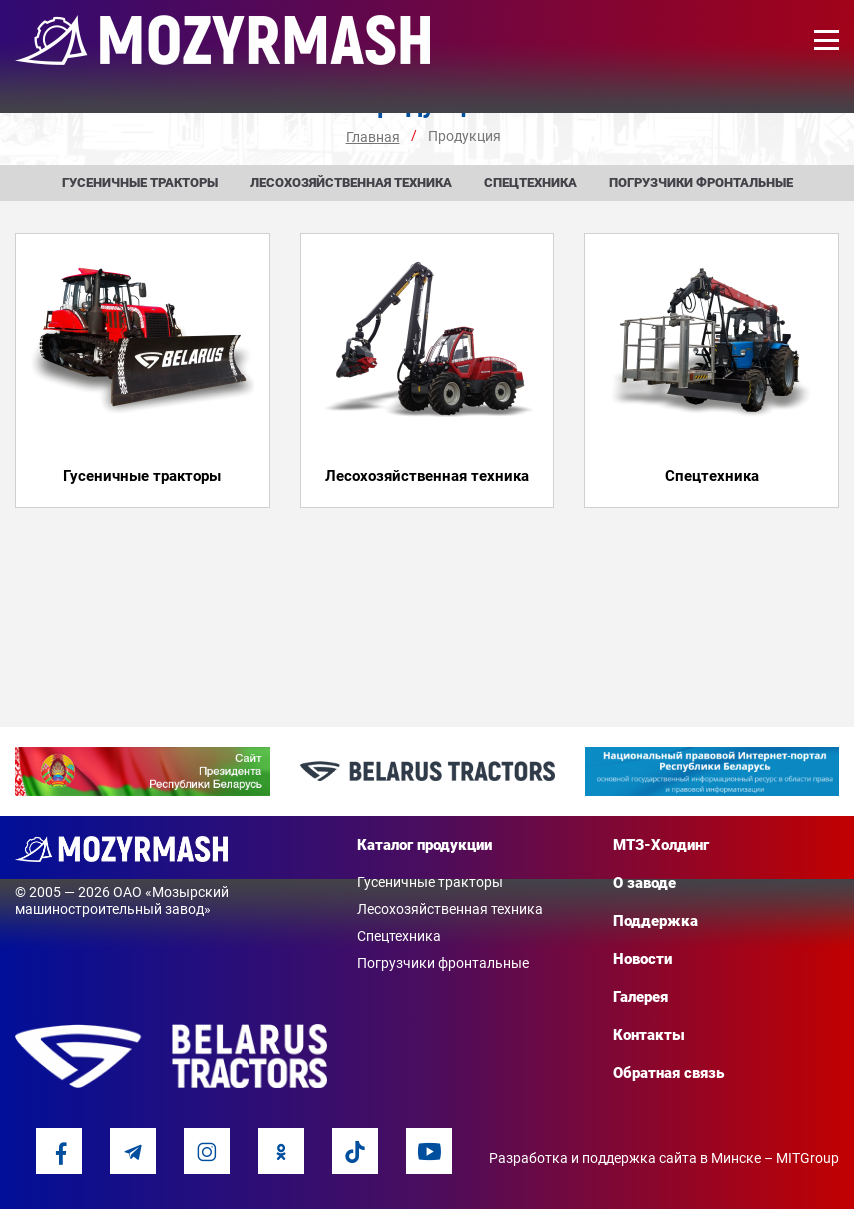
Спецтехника (530, 182)
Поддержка (655, 921)
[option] (142, 772)
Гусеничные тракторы (140, 182)
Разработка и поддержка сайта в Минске (625, 1158)
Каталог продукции (424, 845)
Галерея (640, 997)
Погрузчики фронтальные (701, 182)
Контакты (649, 1035)
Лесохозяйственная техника (351, 182)
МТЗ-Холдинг (661, 845)
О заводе (644, 883)
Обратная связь (668, 1073)
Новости (642, 959)
